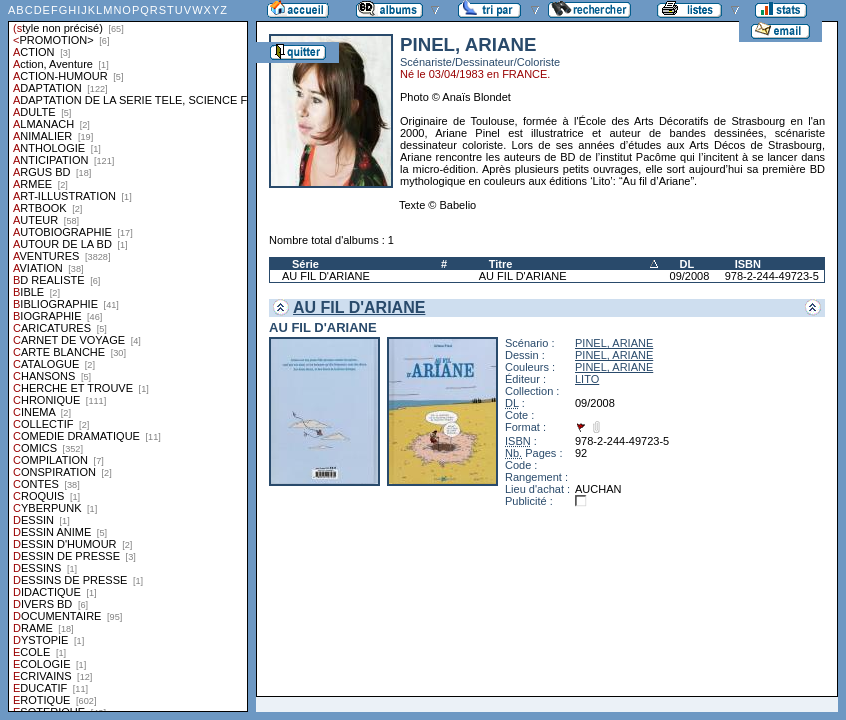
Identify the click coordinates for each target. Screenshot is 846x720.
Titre (501, 264)
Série (305, 264)
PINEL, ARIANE (614, 343)
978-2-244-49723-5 (772, 276)
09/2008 (690, 276)
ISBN (748, 264)
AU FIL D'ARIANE (326, 276)
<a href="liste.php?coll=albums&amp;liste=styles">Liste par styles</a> (128, 356)
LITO (587, 379)
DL (687, 264)
